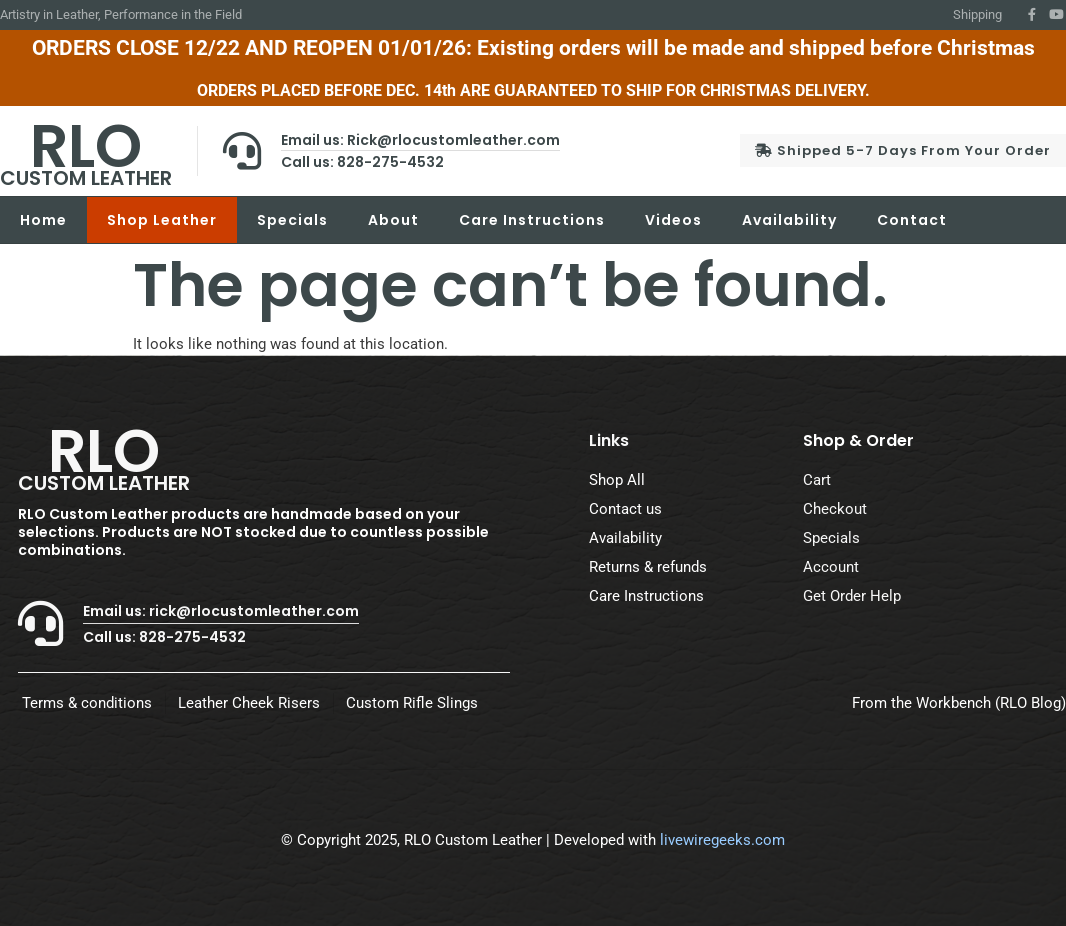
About (393, 220)
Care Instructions (532, 220)
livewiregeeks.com (722, 840)
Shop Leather (162, 220)
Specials (292, 220)
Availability (789, 220)
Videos (673, 220)
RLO (86, 148)
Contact (912, 220)
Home (43, 220)
